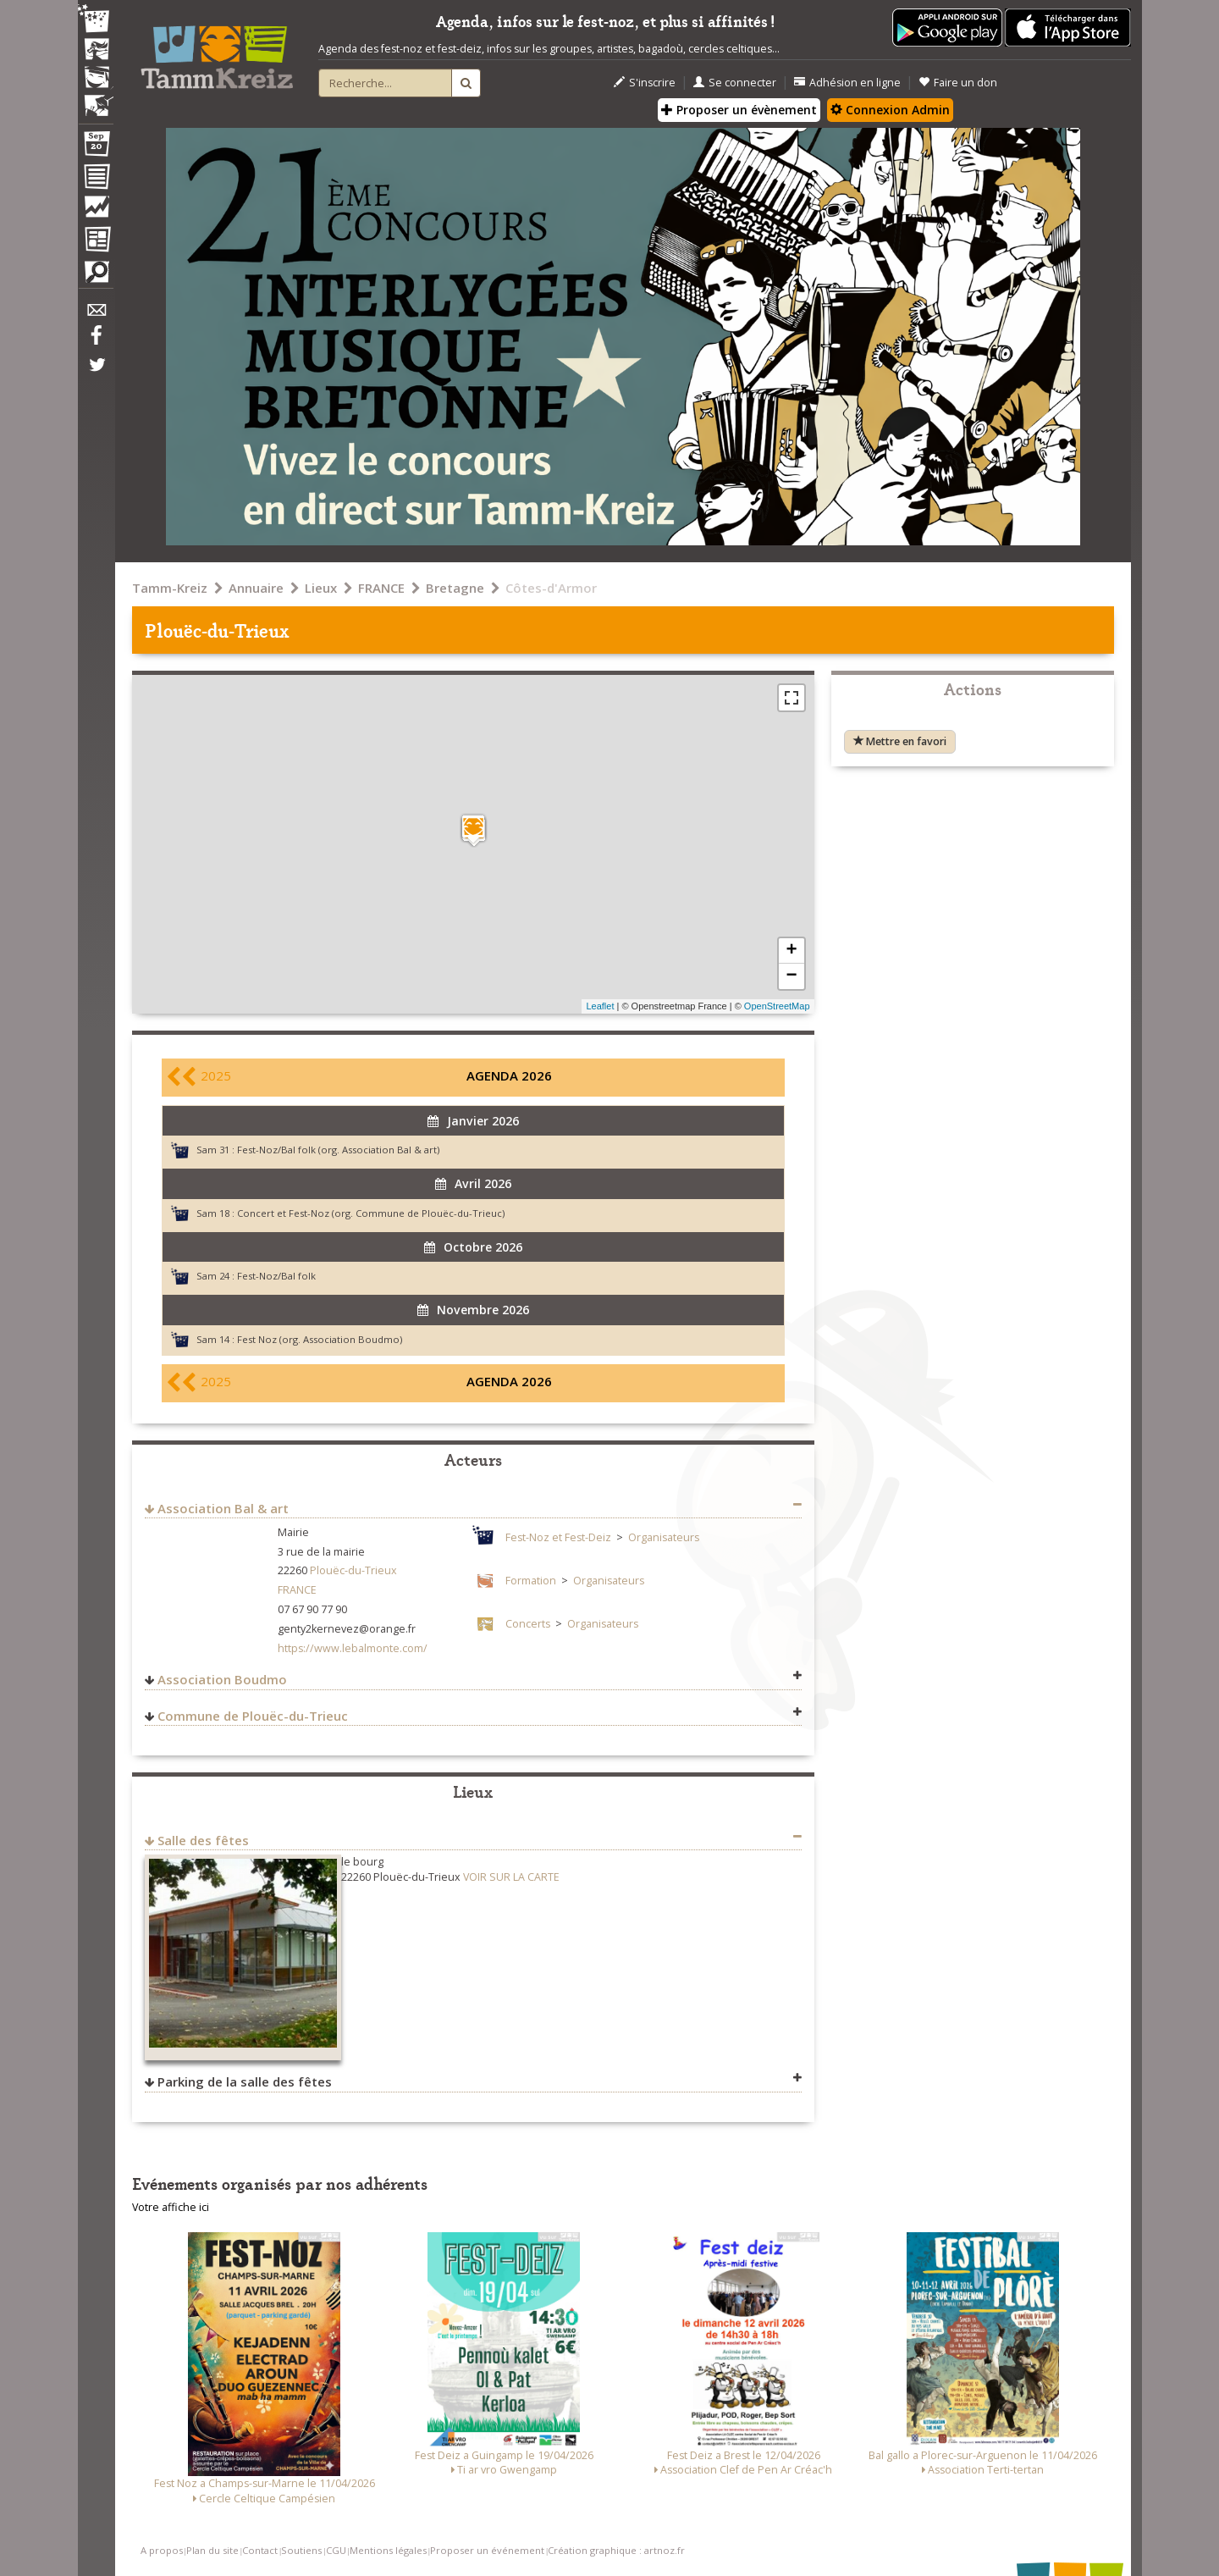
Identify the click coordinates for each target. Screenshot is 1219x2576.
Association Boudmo (222, 1679)
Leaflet (600, 1006)
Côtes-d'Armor (551, 587)
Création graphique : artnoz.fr (616, 2550)
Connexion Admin (890, 110)
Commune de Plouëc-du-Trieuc (252, 1715)
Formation (530, 1580)
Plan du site (212, 2550)
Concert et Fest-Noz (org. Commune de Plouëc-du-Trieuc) (371, 1213)
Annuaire (256, 587)
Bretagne (455, 587)
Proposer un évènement (739, 110)
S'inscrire (645, 82)
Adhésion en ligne (847, 82)
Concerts (527, 1624)
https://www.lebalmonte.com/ (352, 1648)
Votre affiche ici (170, 2207)
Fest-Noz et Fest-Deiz (558, 1537)
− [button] (791, 976)
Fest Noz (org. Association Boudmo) (319, 1339)
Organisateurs (663, 1537)
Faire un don (957, 82)
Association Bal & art (223, 1508)
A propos (162, 2550)
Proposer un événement (487, 2550)
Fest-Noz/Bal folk (276, 1275)
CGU (336, 2550)
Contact (260, 2550)
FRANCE (381, 587)
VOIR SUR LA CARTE (511, 1877)
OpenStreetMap (777, 1006)
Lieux (321, 587)
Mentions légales (388, 2550)
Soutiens (301, 2550)
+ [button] (791, 951)
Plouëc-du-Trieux (353, 1570)
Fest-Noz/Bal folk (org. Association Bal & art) (338, 1149)
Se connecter (734, 82)
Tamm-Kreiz (169, 587)
